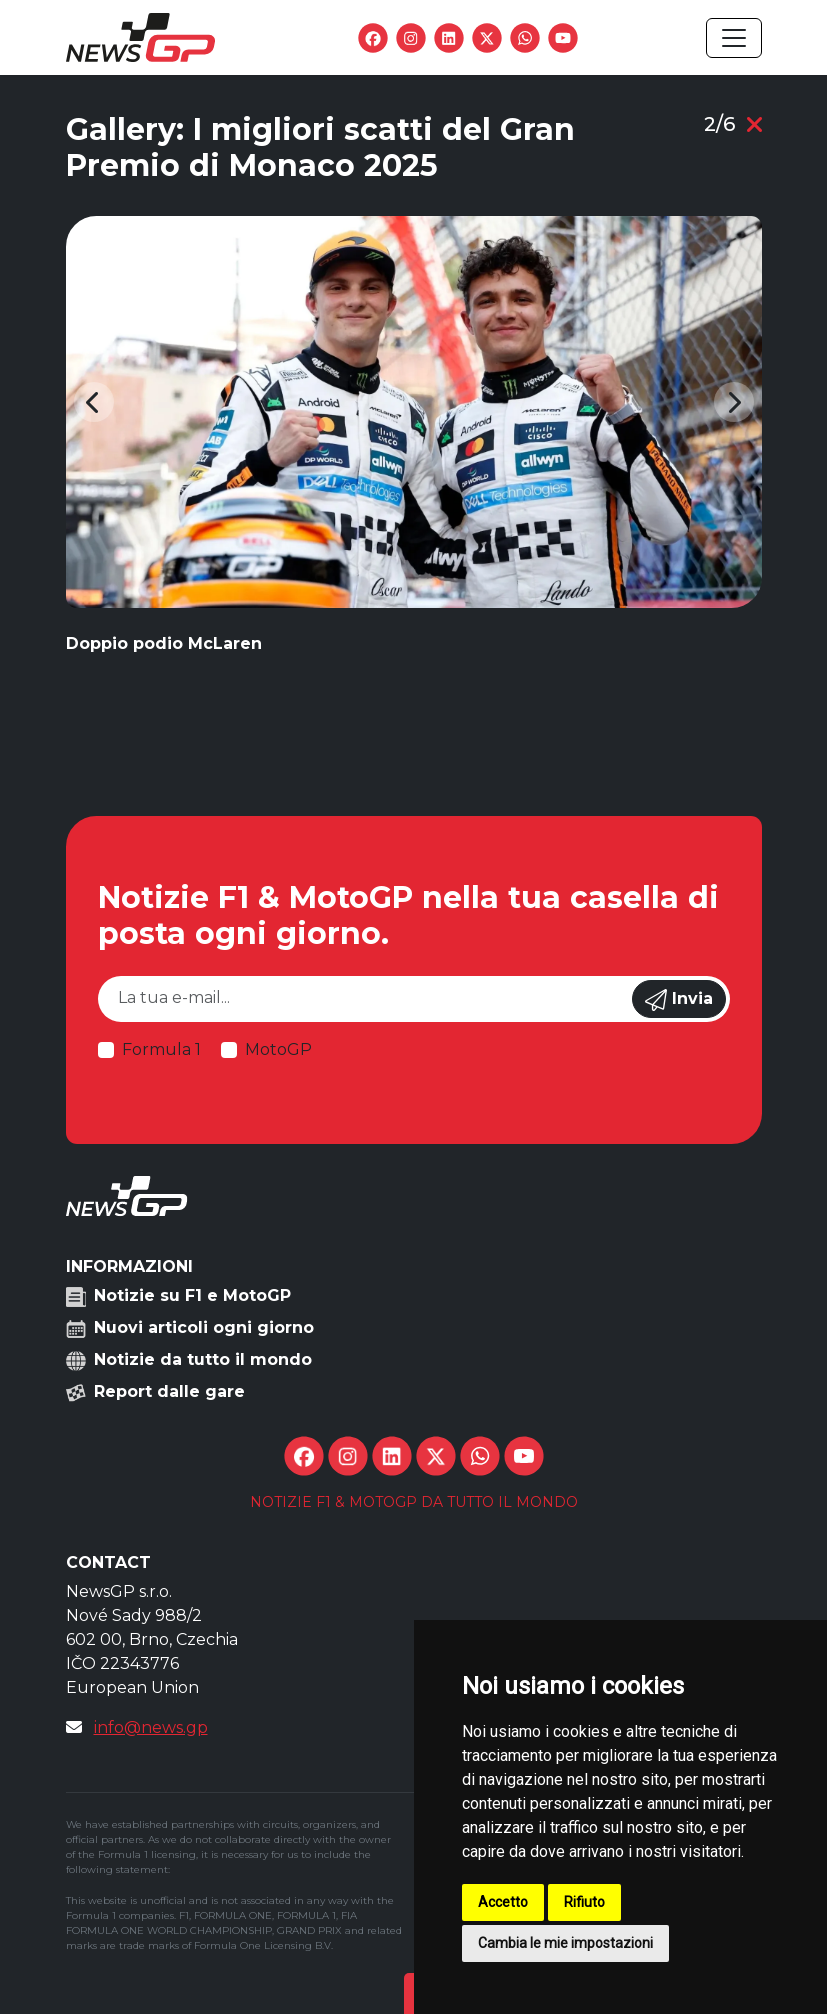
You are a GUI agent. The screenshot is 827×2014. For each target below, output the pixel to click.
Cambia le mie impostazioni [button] (565, 1943)
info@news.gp (151, 1727)
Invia (679, 1000)
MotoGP (278, 1049)
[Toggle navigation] (734, 38)
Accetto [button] (503, 1902)
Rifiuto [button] (584, 1902)
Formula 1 (161, 1049)
